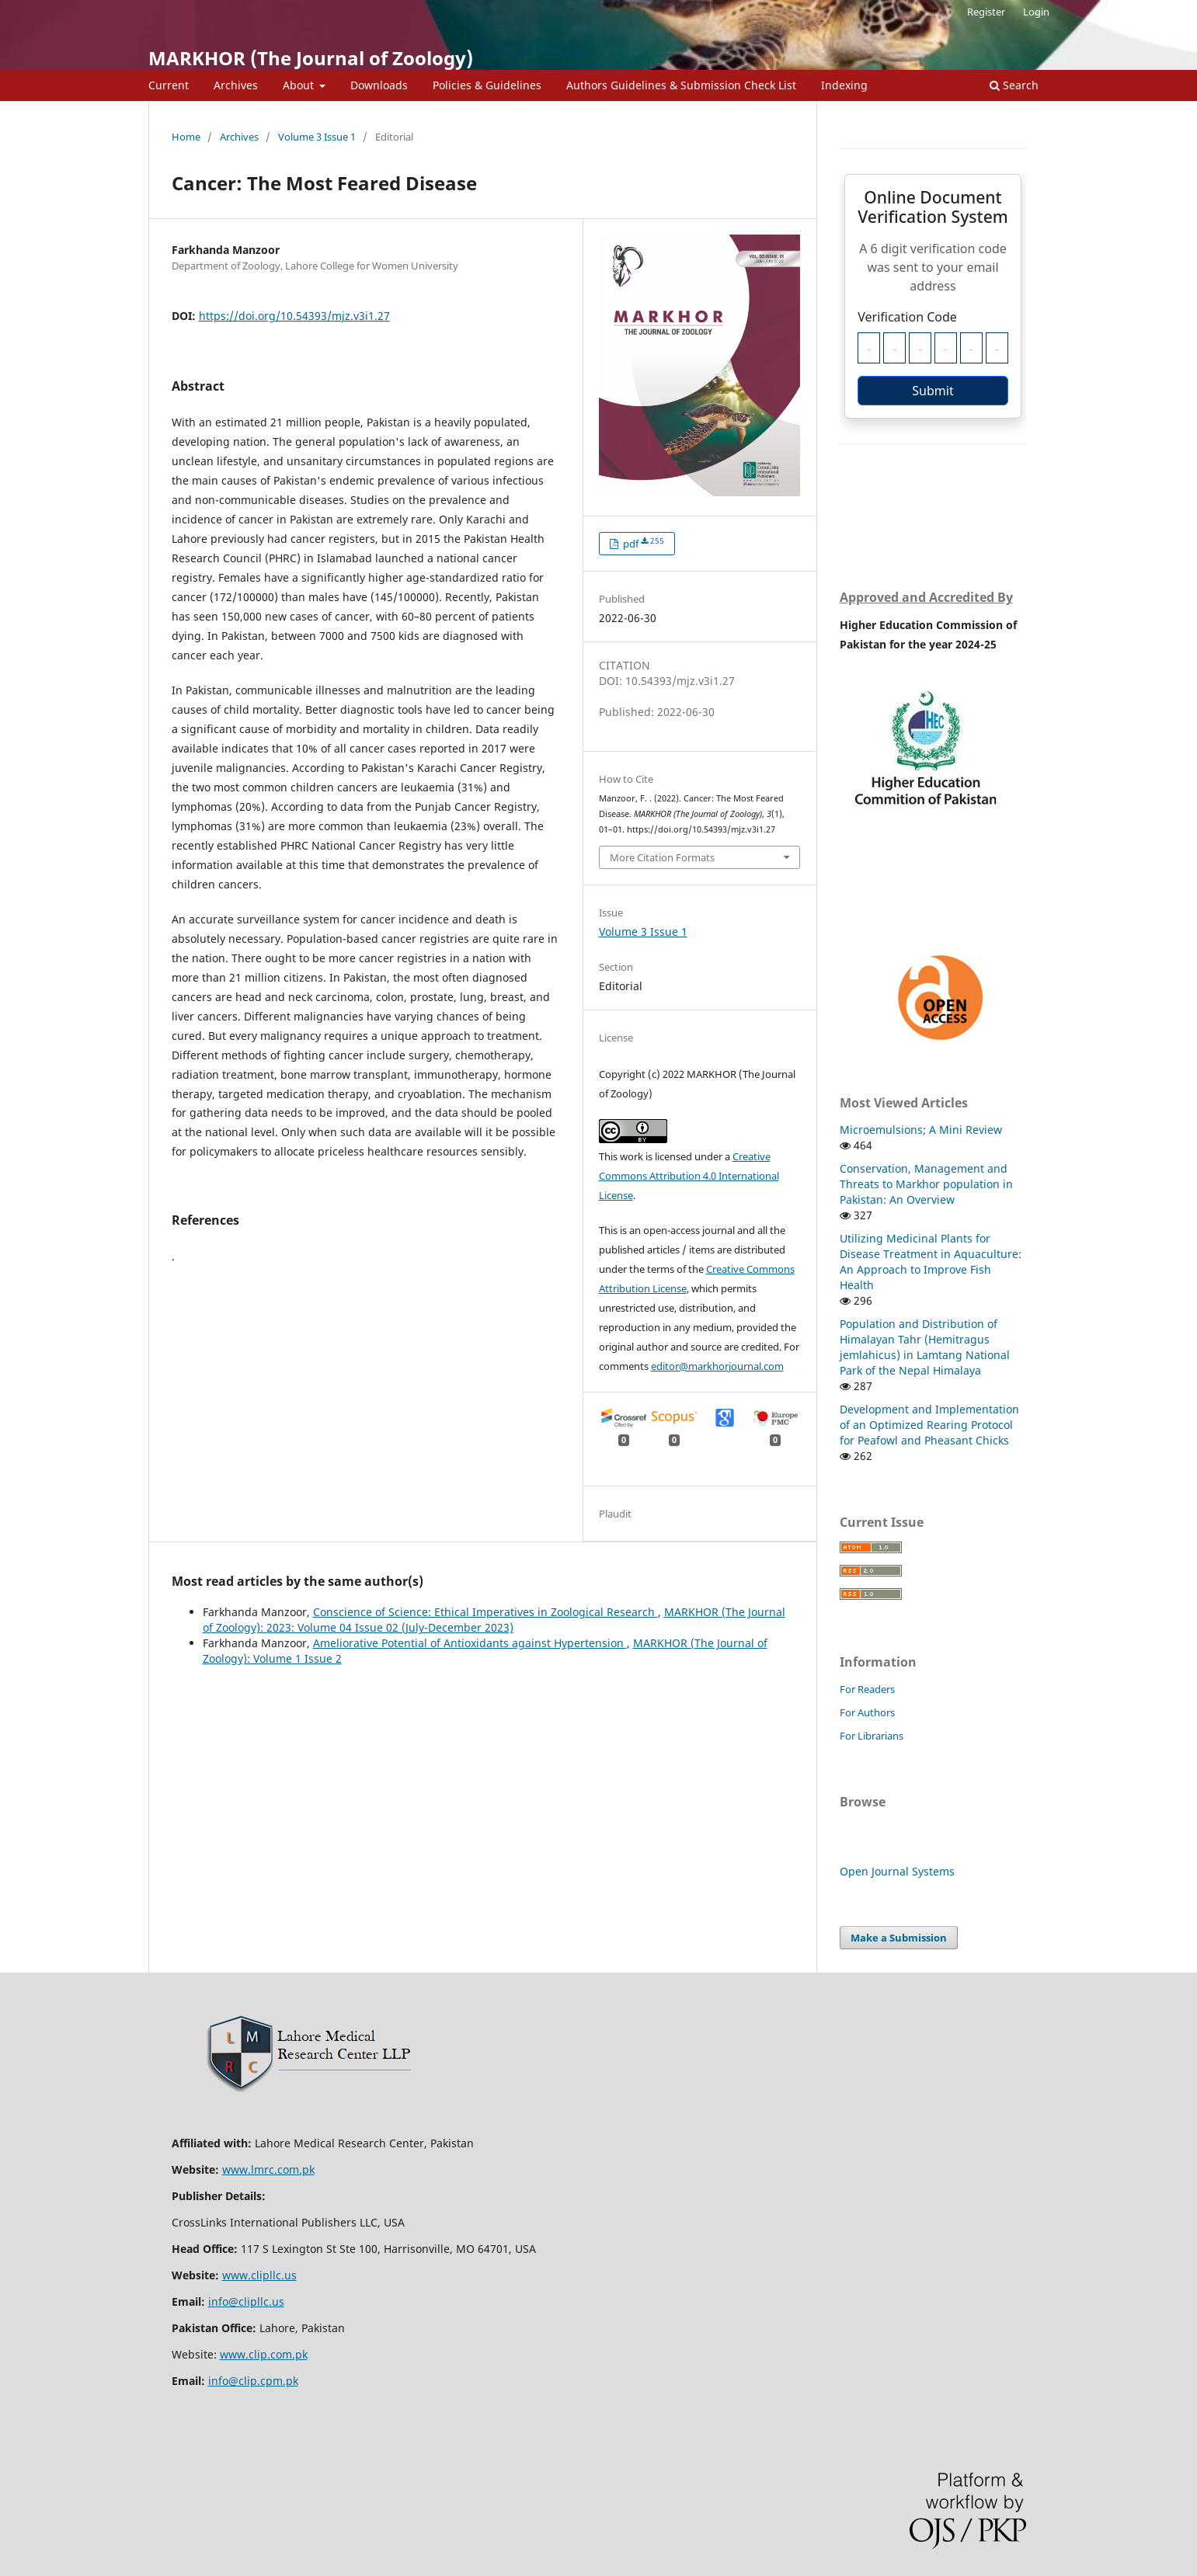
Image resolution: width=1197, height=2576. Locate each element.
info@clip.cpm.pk (253, 2380)
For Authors (867, 1712)
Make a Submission (899, 1938)
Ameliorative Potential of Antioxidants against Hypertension (470, 1643)
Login (1036, 12)
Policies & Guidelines (487, 85)
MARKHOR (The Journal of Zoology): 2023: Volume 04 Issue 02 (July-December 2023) (494, 1619)
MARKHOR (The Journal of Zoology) (310, 58)
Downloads (379, 85)
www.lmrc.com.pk (268, 2169)
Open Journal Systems (897, 1871)
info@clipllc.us (246, 2301)
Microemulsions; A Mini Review (921, 1129)
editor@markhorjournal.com (717, 1366)
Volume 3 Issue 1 (317, 137)
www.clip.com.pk (264, 2354)
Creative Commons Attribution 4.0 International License (689, 1175)
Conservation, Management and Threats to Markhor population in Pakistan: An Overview (926, 1184)
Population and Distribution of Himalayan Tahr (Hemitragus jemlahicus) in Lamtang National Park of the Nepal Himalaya (925, 1347)
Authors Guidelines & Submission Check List (681, 85)
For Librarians (871, 1736)
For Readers (867, 1689)
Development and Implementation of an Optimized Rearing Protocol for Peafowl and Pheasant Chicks (929, 1425)
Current (168, 85)
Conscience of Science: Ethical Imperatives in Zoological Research (485, 1611)
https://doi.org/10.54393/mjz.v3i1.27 (294, 315)
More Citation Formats (662, 857)
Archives (236, 85)
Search (1014, 85)
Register (986, 12)
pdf (642, 543)
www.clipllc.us (259, 2275)
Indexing (844, 85)
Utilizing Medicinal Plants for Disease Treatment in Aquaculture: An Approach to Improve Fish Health (930, 1261)
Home (186, 137)
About (300, 85)
